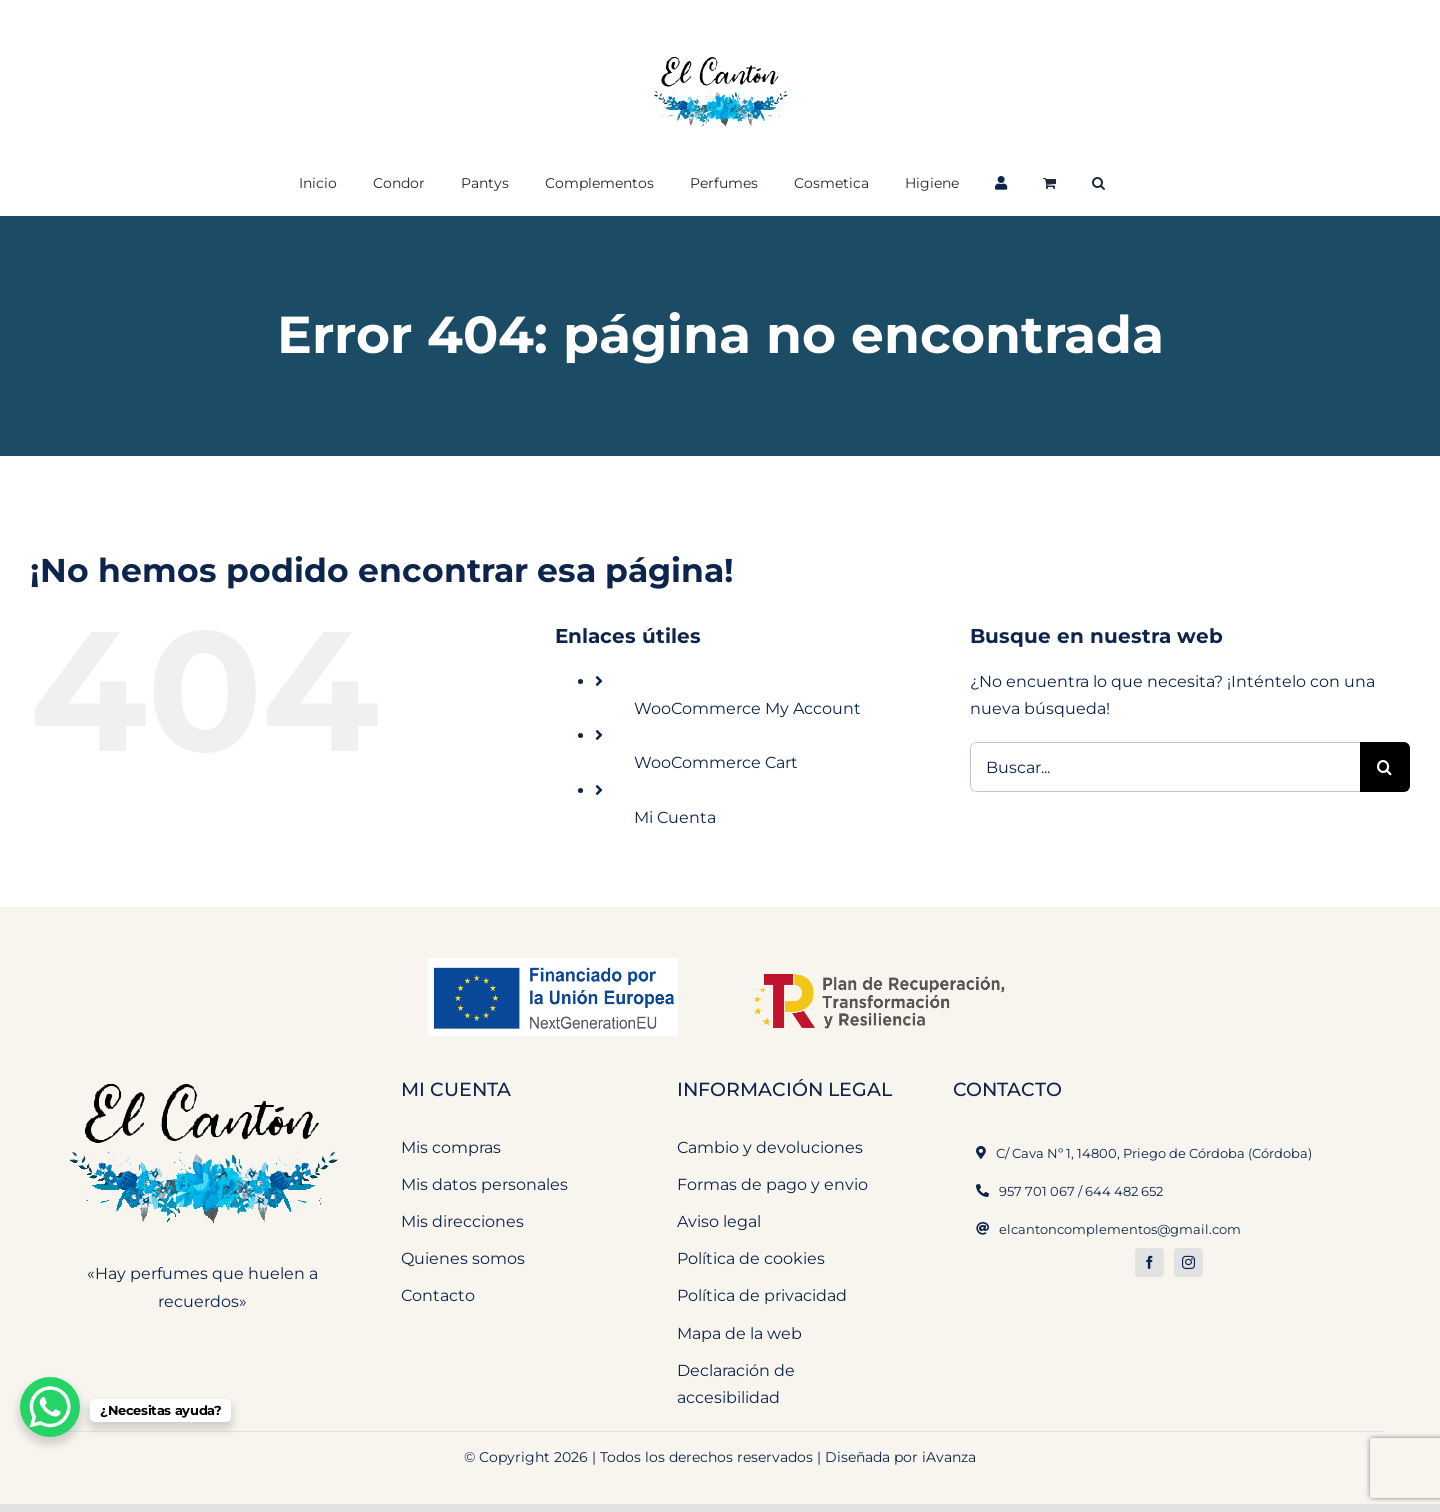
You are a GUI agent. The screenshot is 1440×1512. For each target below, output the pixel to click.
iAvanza (949, 1457)
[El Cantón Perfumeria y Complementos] (203, 1071)
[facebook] (1149, 1262)
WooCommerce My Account (747, 708)
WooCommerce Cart (716, 762)
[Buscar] (1385, 767)
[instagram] (1188, 1262)
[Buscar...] (1165, 767)
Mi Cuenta (675, 817)
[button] (1098, 181)
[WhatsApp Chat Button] (50, 1407)
